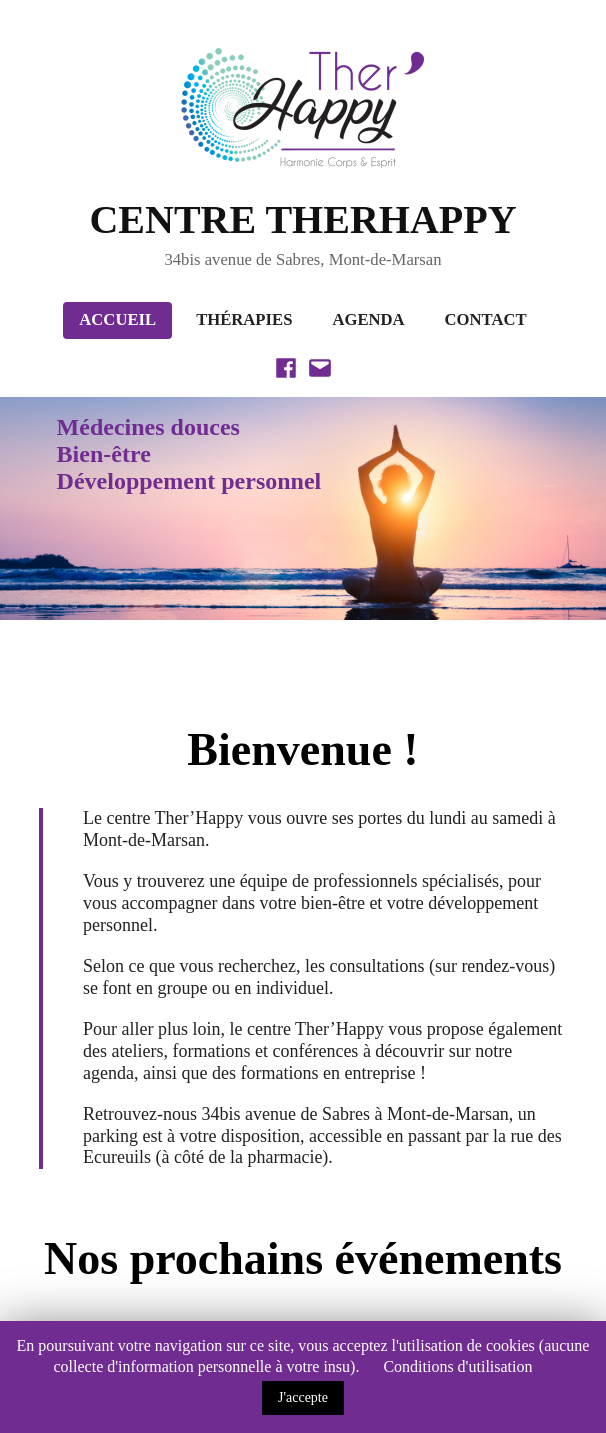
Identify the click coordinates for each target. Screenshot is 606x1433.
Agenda (368, 319)
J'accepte (303, 1397)
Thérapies (244, 319)
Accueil (117, 319)
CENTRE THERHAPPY (302, 219)
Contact (486, 319)
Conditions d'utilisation (457, 1366)
